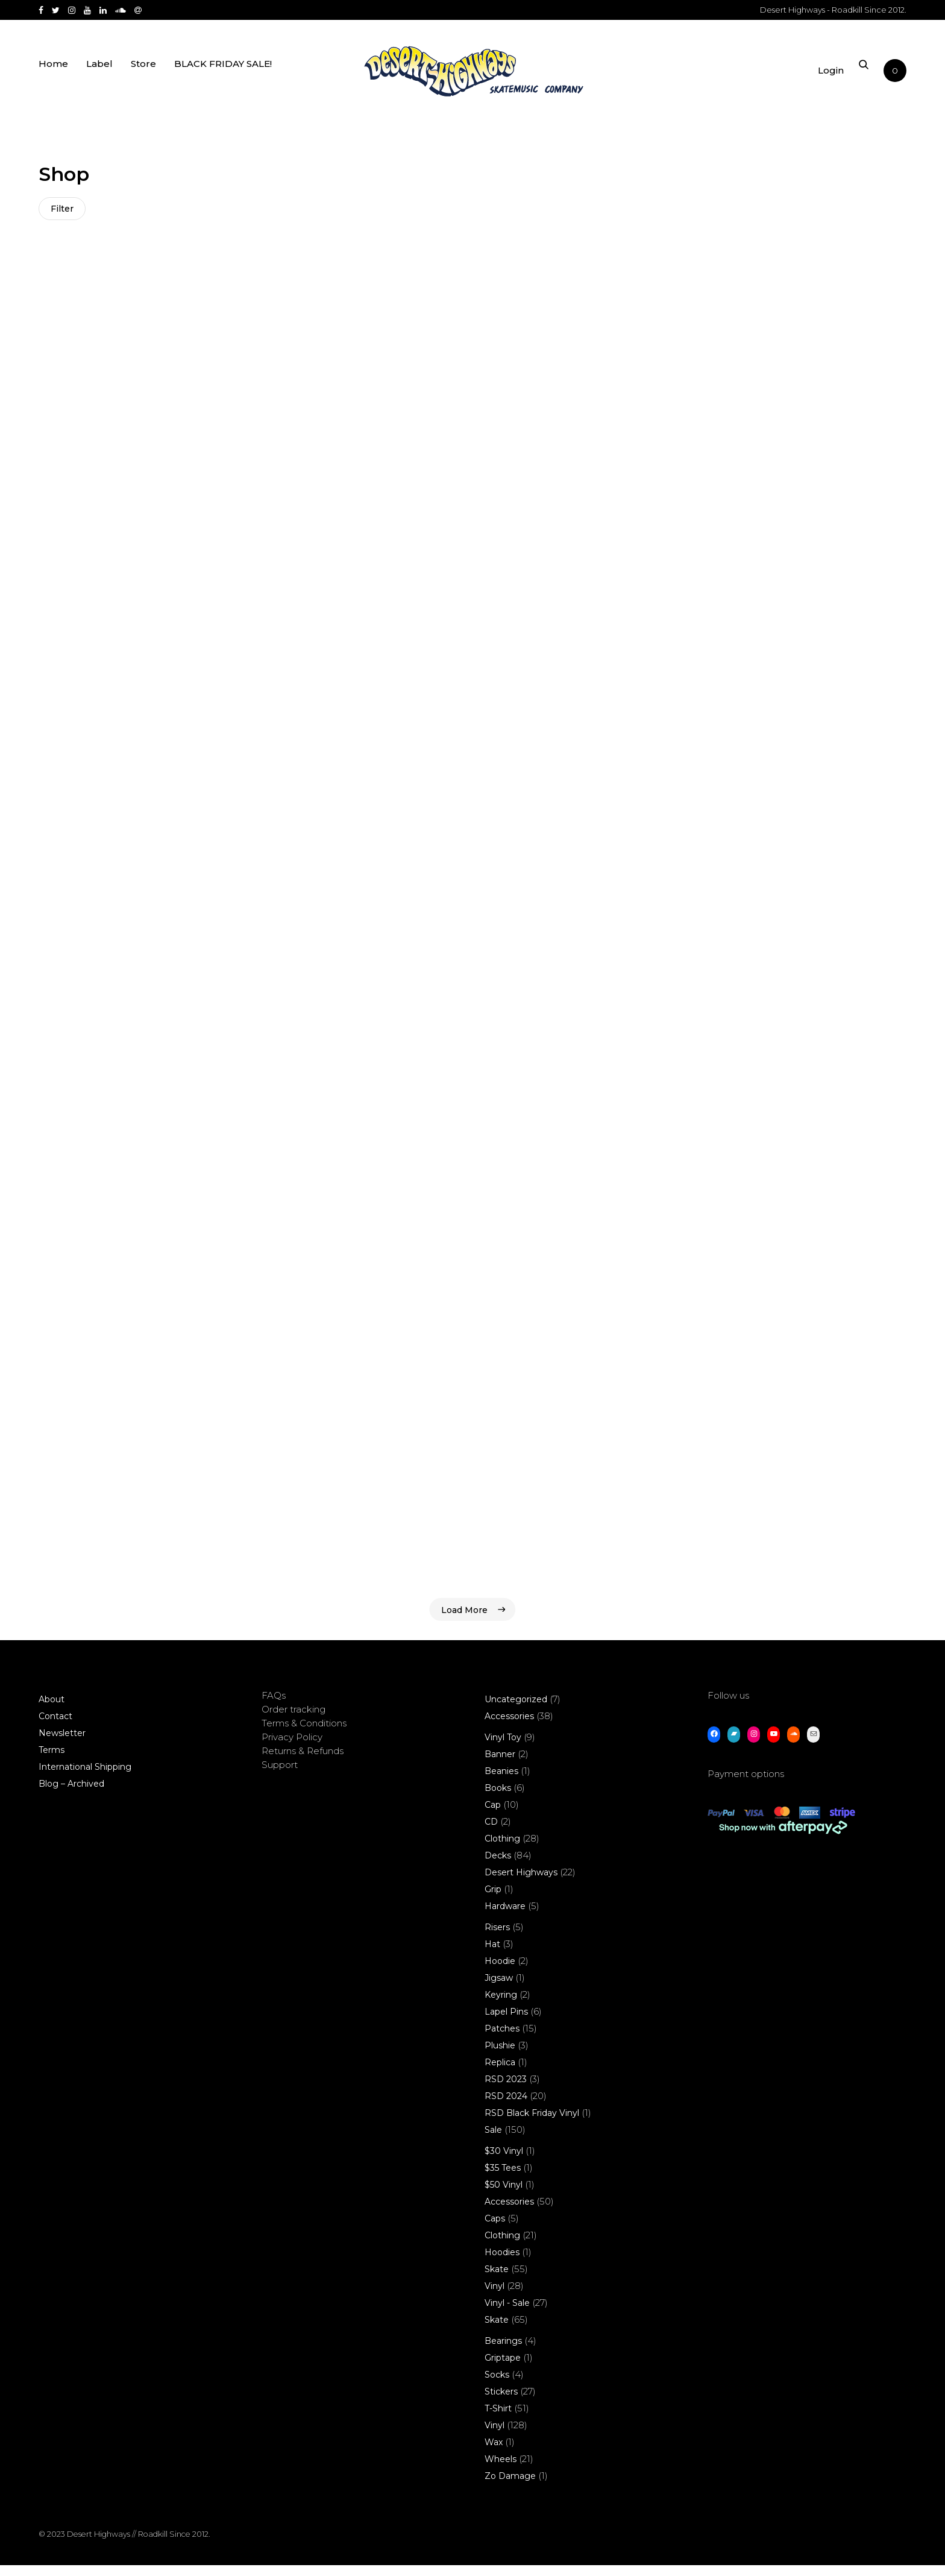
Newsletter (62, 1743)
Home (53, 74)
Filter (62, 209)
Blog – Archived (71, 1794)
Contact (55, 1727)
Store (143, 74)
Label (99, 74)
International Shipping (85, 1777)
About (51, 1710)
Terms (51, 1760)
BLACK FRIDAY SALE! (223, 74)
